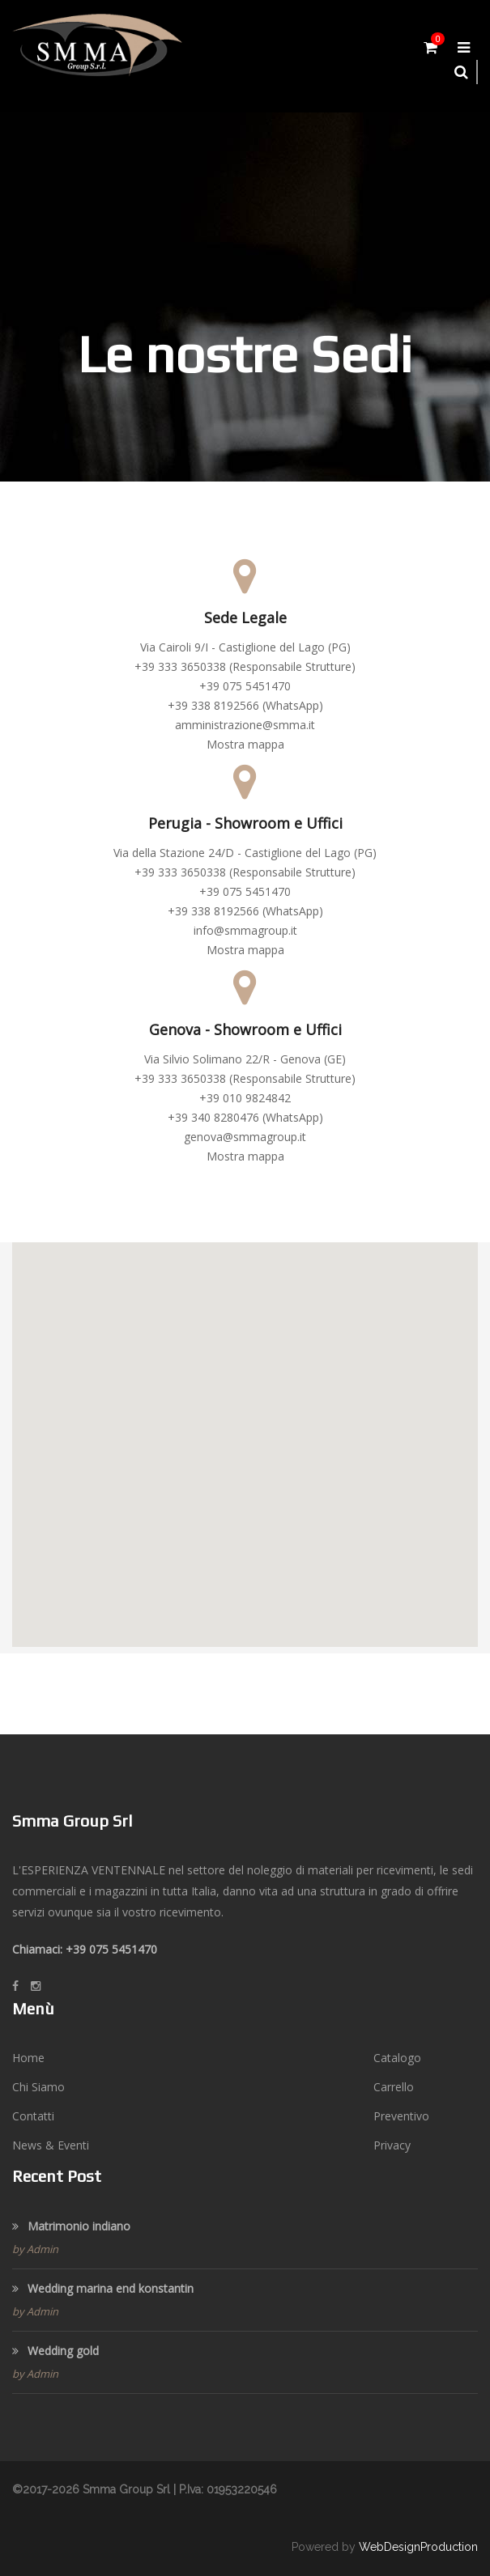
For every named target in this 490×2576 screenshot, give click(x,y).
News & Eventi (50, 2145)
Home (28, 2057)
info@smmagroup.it (245, 930)
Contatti (33, 2116)
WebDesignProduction (418, 2546)
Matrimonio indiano (71, 2226)
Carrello (393, 2086)
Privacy (392, 2145)
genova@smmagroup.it (245, 1136)
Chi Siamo (38, 2086)
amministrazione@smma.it (245, 724)
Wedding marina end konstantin (103, 2288)
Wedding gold (55, 2350)
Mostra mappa (245, 744)
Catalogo (397, 2057)
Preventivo (401, 2116)
